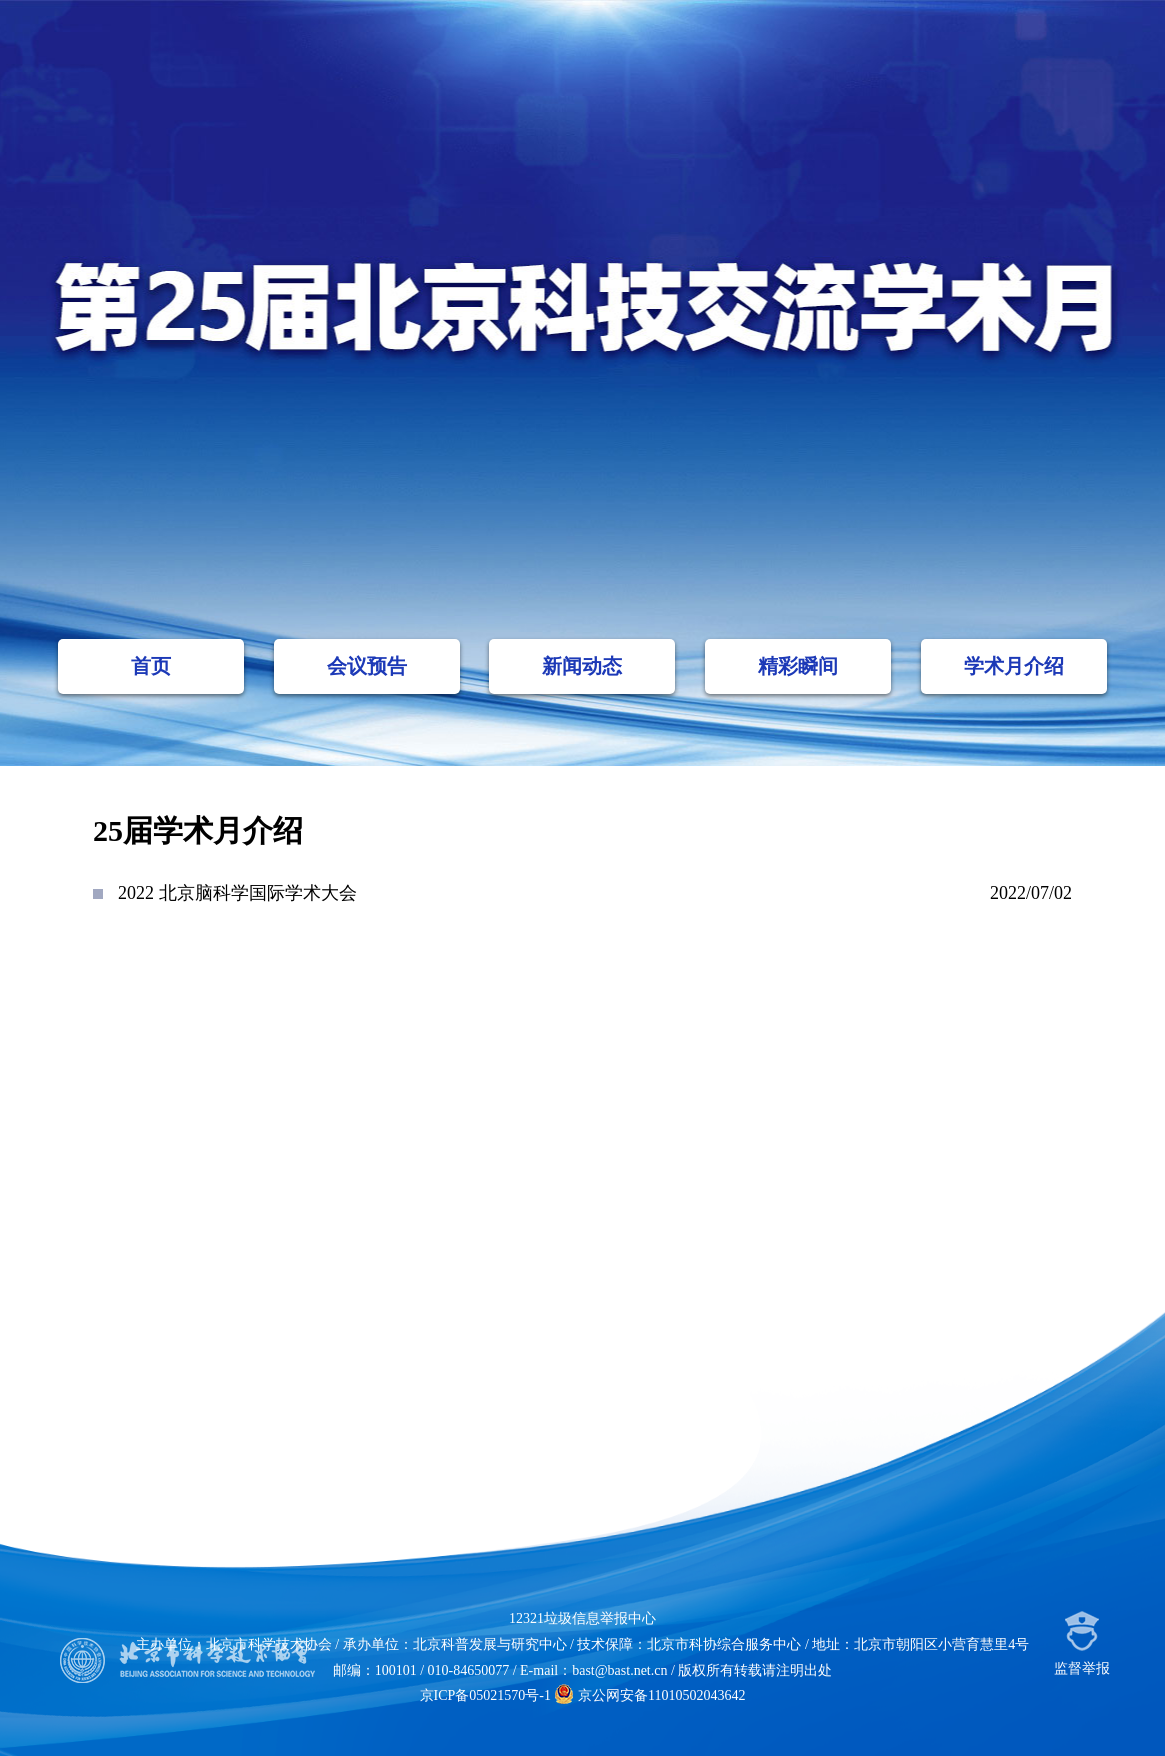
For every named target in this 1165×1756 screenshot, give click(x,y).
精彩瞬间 (798, 666)
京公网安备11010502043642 (649, 1695)
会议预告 (367, 666)
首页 (151, 666)
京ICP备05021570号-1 (485, 1695)
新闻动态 (582, 666)
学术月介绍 (1014, 666)
